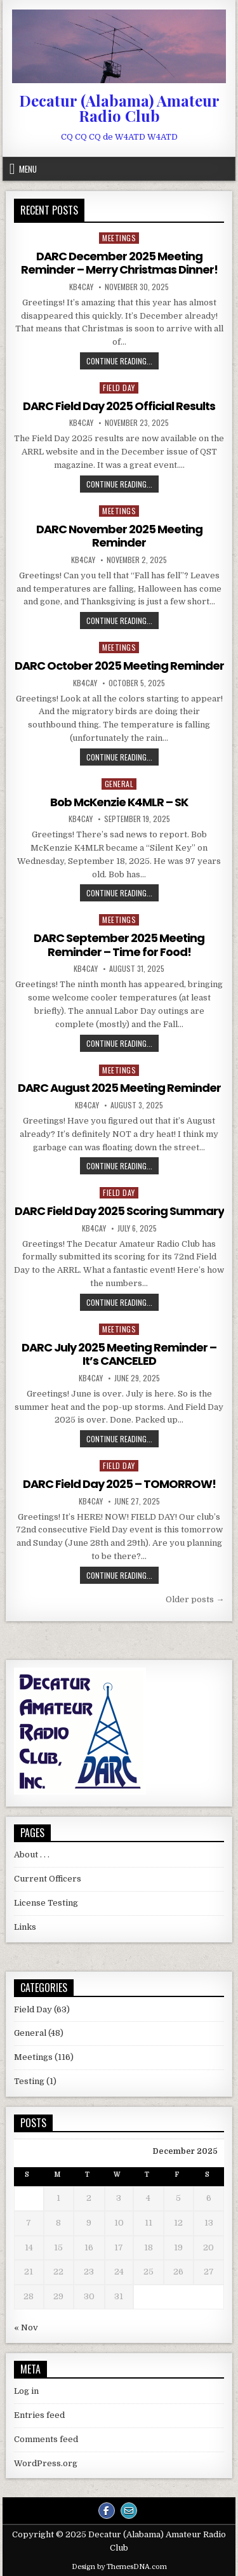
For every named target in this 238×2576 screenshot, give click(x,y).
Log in (26, 2391)
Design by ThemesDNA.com (119, 2567)
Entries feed (39, 2415)
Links (25, 1927)
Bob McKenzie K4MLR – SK (119, 802)
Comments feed (46, 2439)
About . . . (32, 1854)
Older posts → (195, 1599)
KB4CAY (81, 287)
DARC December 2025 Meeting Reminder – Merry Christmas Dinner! (119, 263)
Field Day (119, 387)
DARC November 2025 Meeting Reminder (119, 536)
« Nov (26, 2327)
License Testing (46, 1903)
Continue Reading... (122, 360)
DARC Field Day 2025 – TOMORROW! (119, 1484)
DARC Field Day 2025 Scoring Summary (119, 1211)
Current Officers (47, 1878)
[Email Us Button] (129, 2510)
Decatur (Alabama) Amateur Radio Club (119, 108)
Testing (29, 2081)
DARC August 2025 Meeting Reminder (119, 1088)
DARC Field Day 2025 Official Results (119, 406)
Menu (28, 169)
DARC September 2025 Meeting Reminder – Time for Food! (119, 945)
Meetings (119, 237)
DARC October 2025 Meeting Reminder (119, 666)
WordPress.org (45, 2463)
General (119, 783)
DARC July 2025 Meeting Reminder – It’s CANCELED (119, 1354)
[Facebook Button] (106, 2510)
